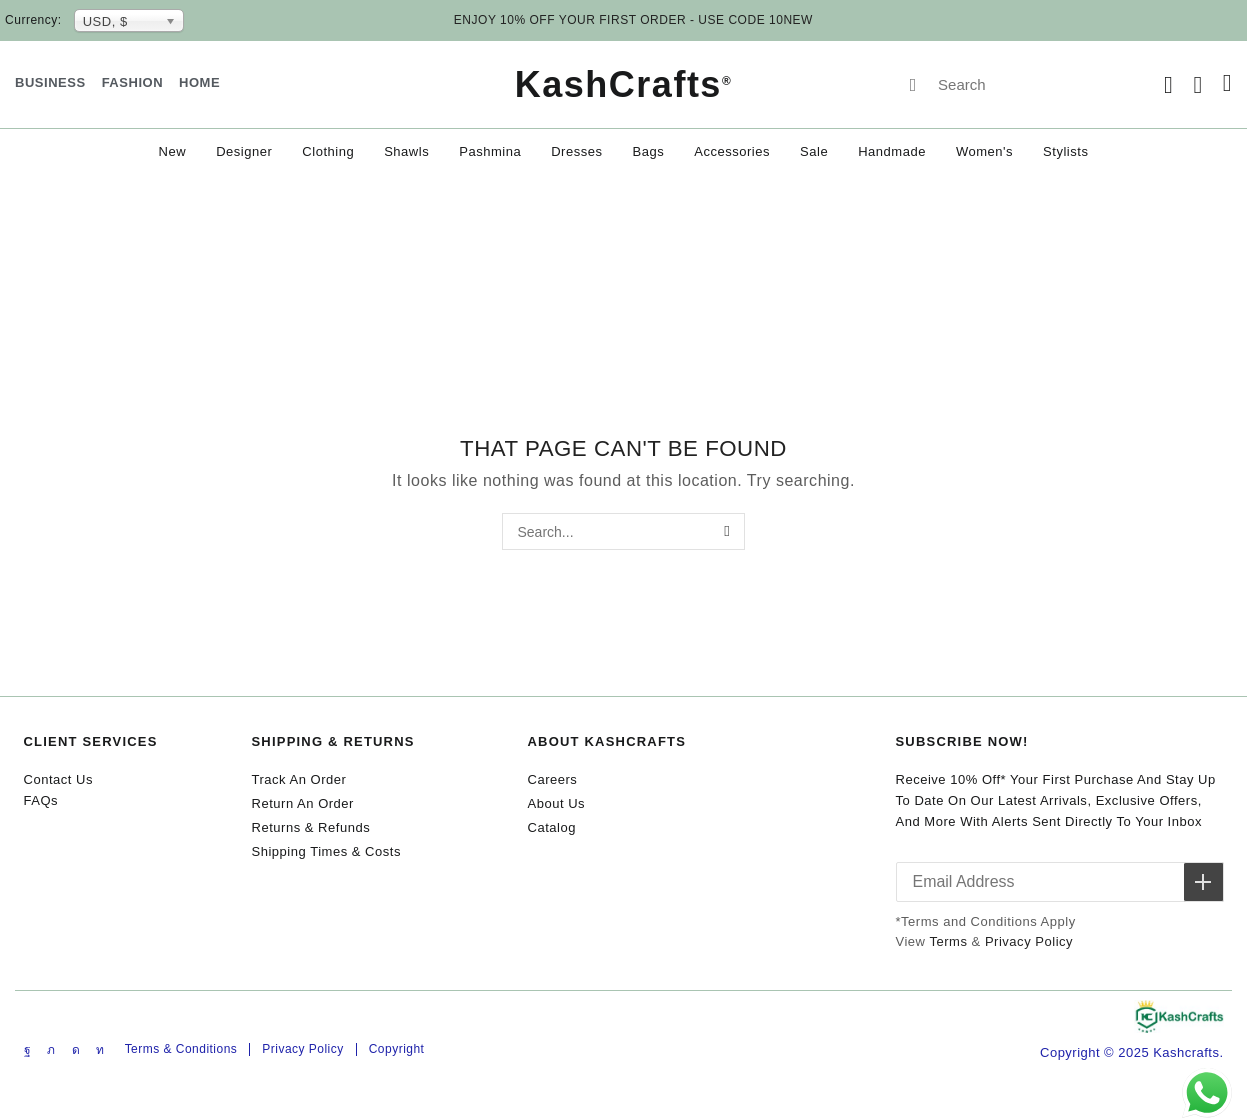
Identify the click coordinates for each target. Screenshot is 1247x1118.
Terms (948, 941)
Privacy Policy (1029, 941)
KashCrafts (623, 84)
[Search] (913, 85)
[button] (1168, 85)
